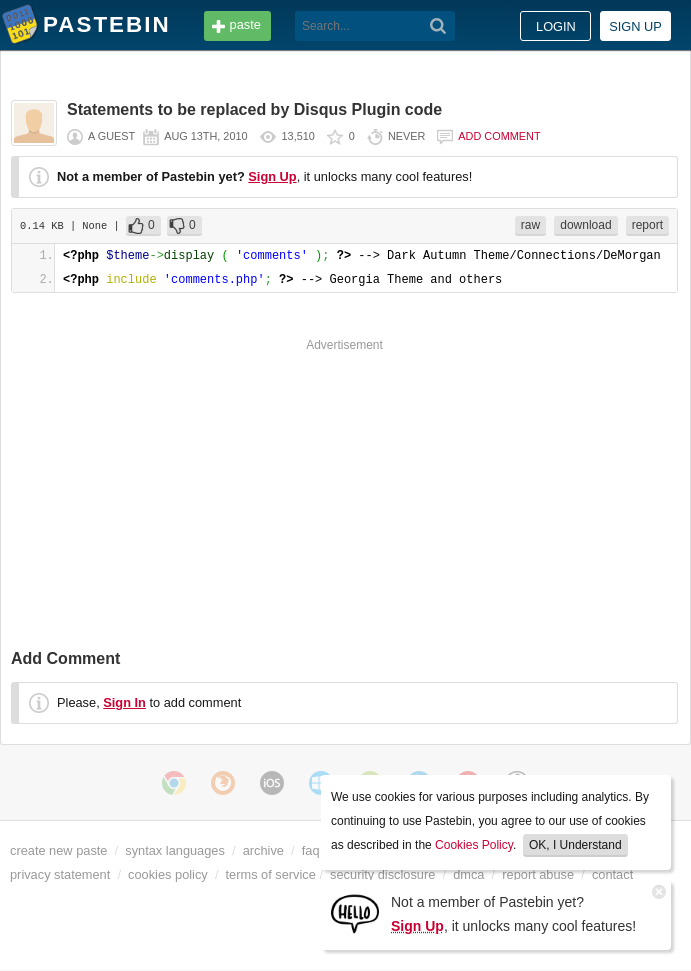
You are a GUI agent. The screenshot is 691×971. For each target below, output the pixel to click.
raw (530, 225)
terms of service (271, 874)
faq (311, 850)
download (585, 225)
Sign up (635, 26)
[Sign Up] (355, 912)
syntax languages (175, 850)
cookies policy (168, 874)
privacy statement (60, 874)
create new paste (58, 850)
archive (263, 850)
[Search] (438, 26)
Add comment (499, 136)
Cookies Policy (474, 845)
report (647, 225)
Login (556, 26)
